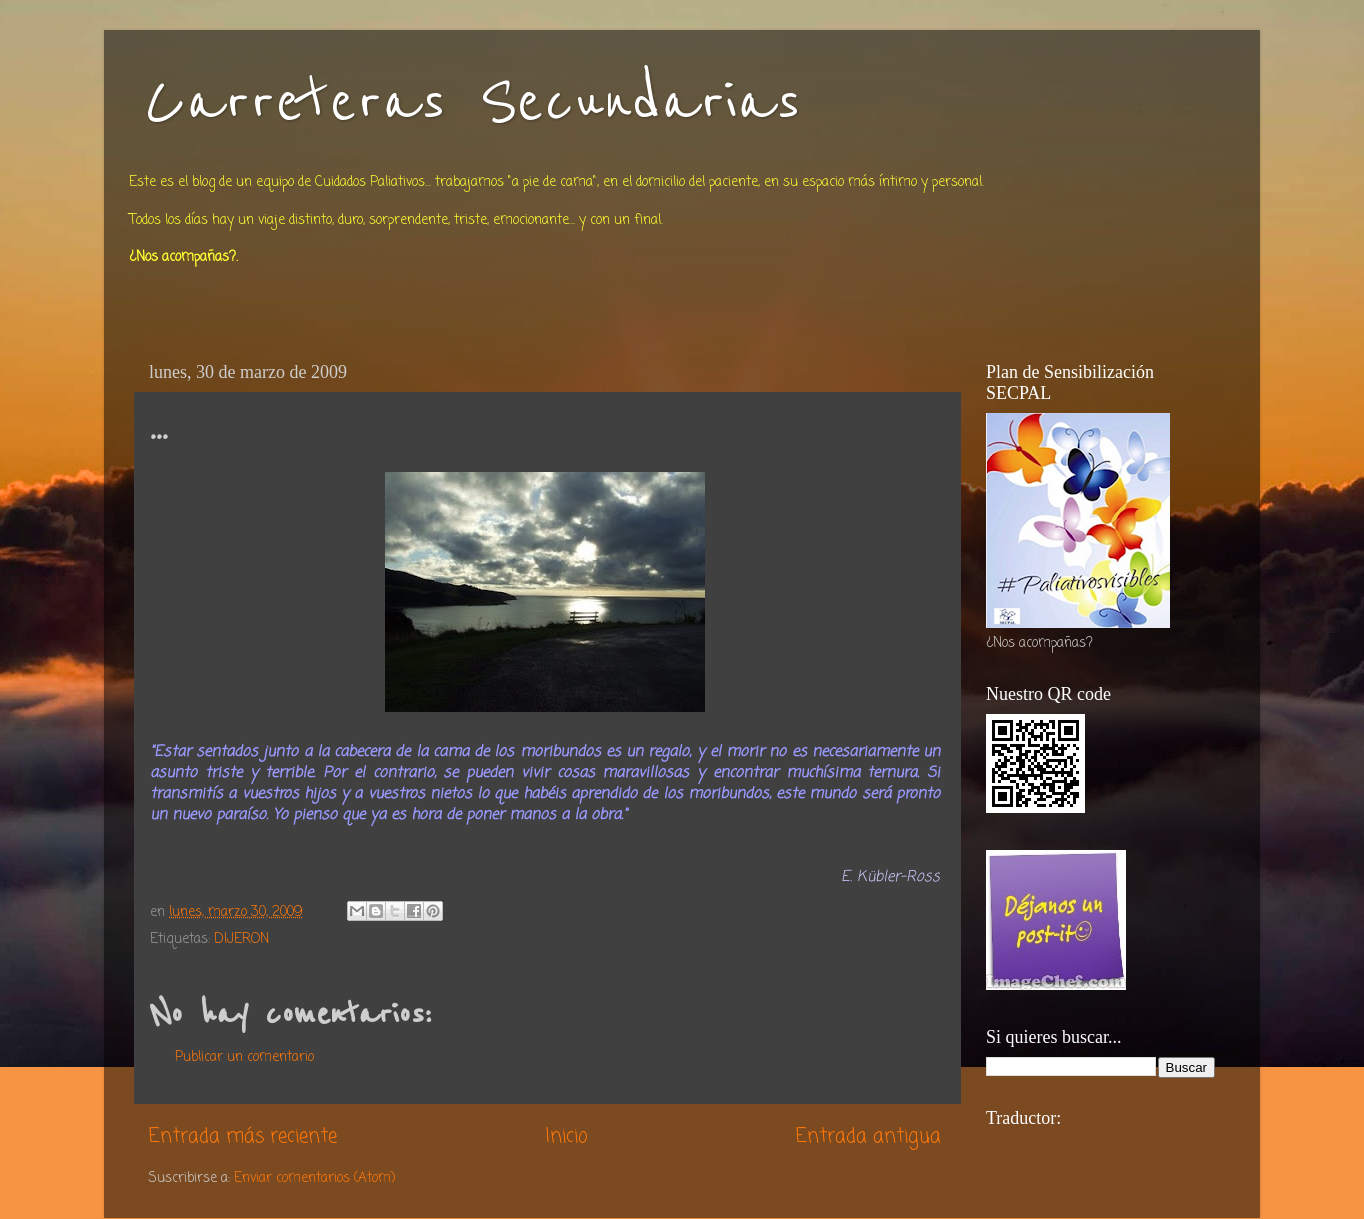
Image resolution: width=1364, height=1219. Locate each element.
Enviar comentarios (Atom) (314, 1178)
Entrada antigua (868, 1137)
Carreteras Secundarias (472, 102)
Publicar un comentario (244, 1057)
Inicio (566, 1137)
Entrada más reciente (243, 1137)
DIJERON (241, 939)
